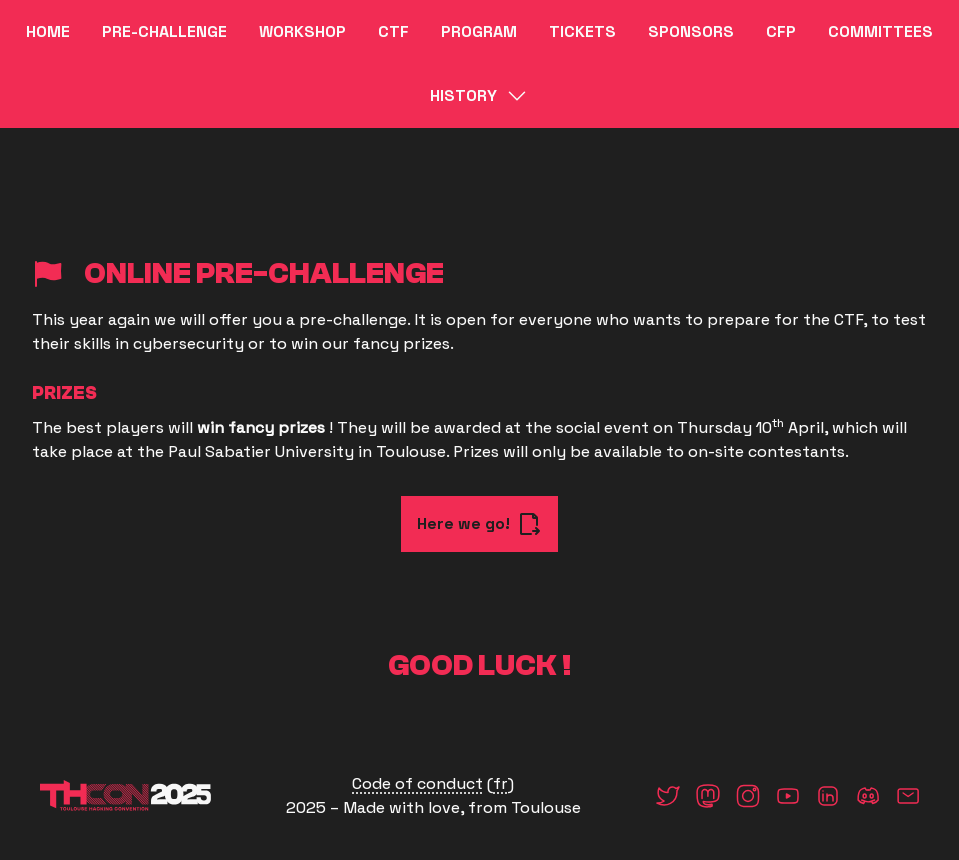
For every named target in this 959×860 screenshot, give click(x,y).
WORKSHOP (302, 31)
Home (48, 31)
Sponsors (691, 31)
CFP (781, 31)
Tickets (582, 31)
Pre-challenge (164, 31)
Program (479, 31)
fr (500, 783)
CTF (393, 31)
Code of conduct (417, 783)
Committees (880, 31)
